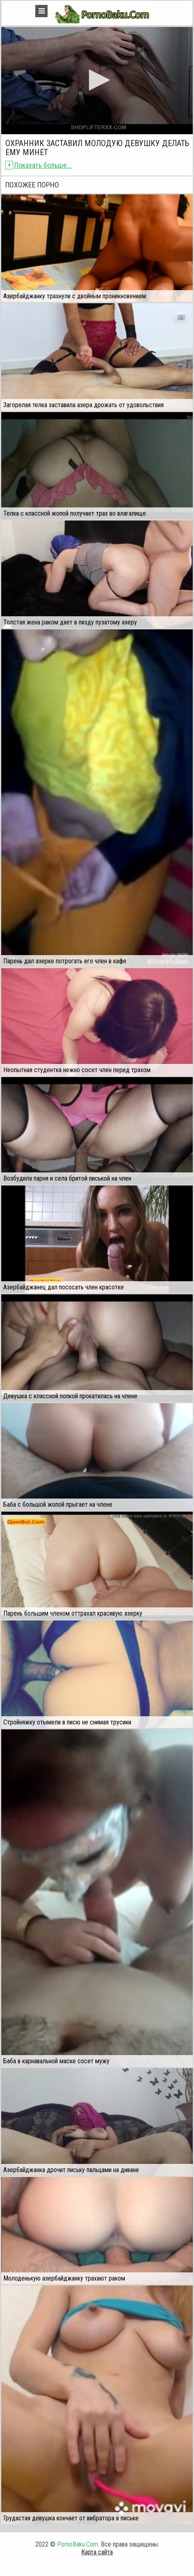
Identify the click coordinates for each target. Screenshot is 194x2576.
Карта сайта (97, 2552)
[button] (97, 80)
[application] (96, 80)
